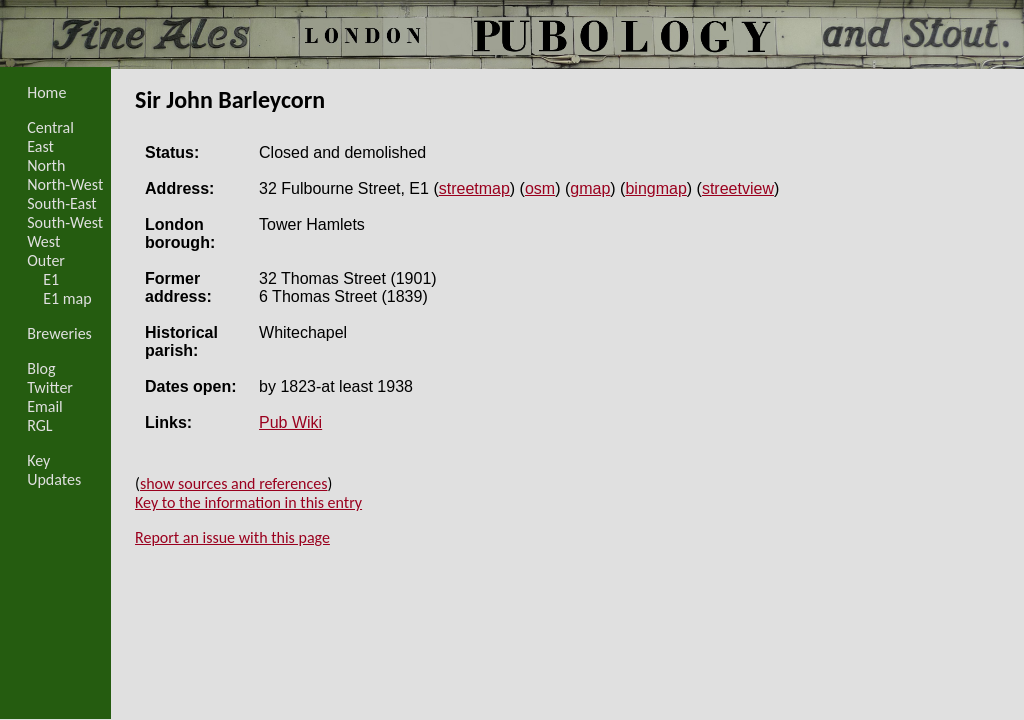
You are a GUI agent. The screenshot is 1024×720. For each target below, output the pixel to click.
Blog (41, 368)
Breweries (59, 333)
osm (540, 188)
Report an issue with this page (232, 537)
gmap (590, 188)
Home (46, 92)
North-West (65, 184)
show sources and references (234, 483)
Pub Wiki (290, 422)
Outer (46, 260)
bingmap (655, 188)
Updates (54, 479)
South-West (65, 222)
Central (50, 127)
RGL (39, 425)
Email (45, 406)
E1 (51, 279)
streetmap (474, 188)
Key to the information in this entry (248, 502)
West (43, 241)
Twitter (50, 387)
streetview (738, 188)
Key (38, 460)
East (40, 146)
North (46, 165)
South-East (62, 203)
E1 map (67, 298)
